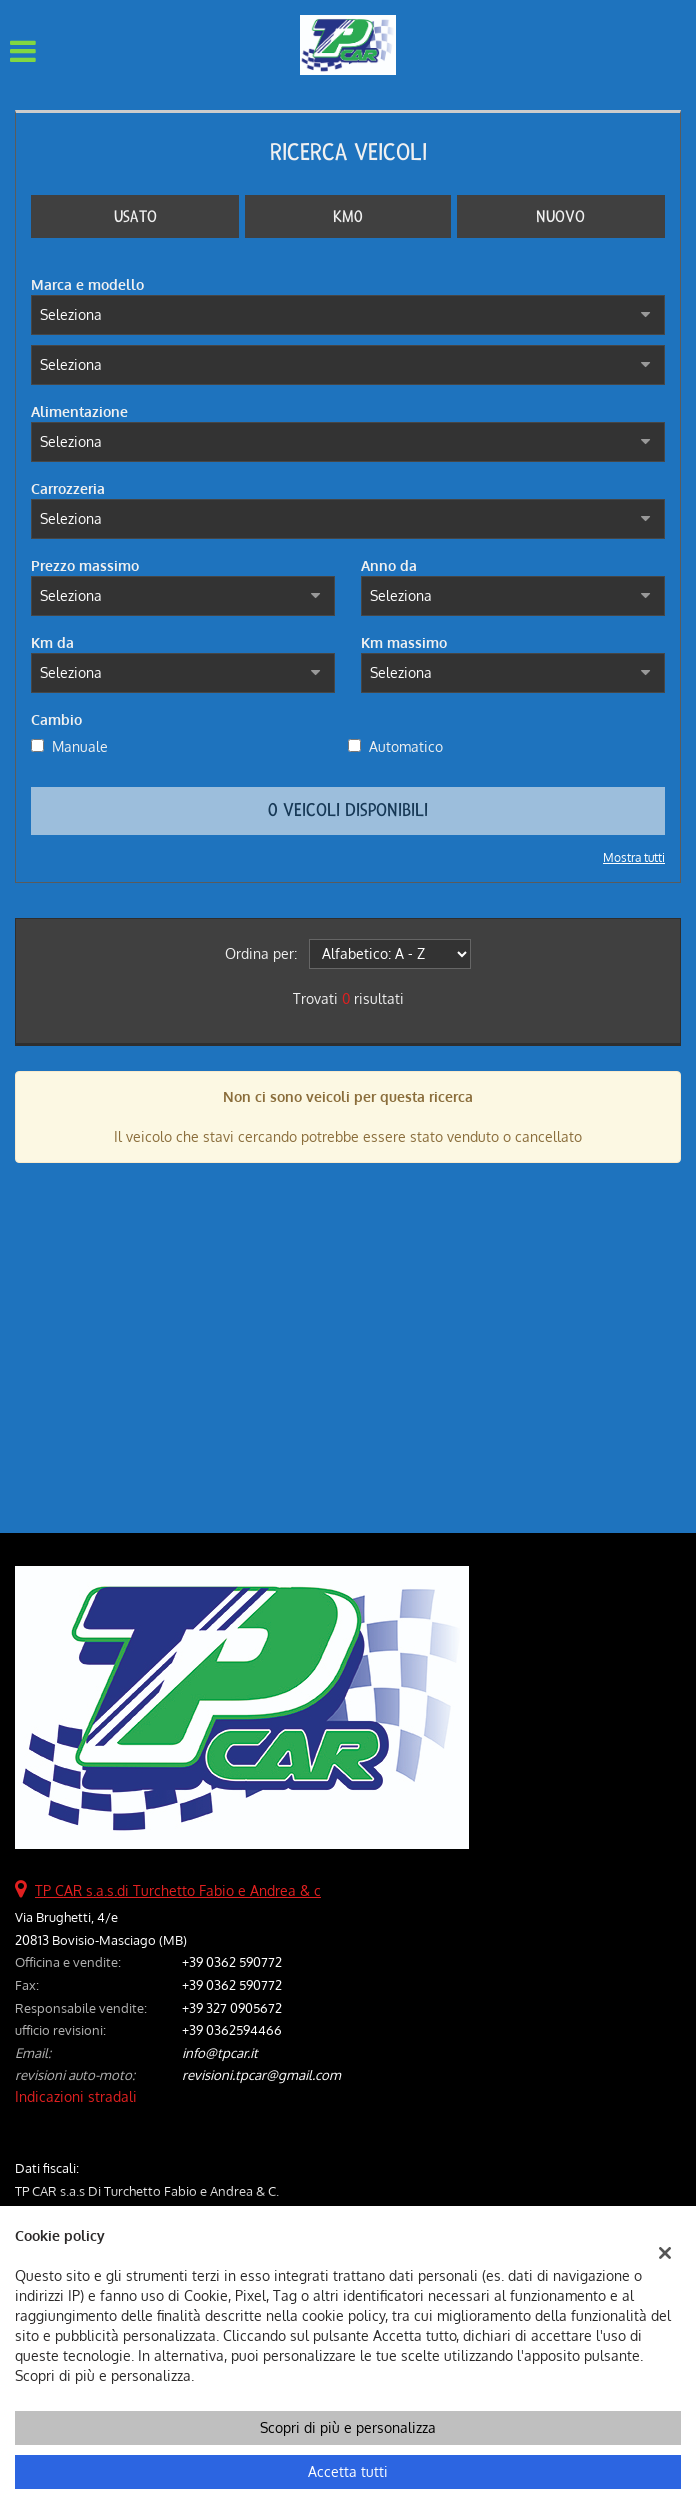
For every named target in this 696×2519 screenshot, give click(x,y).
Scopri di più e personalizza (348, 2427)
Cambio (56, 719)
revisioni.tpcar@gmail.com (261, 2074)
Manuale (80, 746)
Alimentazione (79, 411)
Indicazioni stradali (76, 2096)
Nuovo (560, 216)
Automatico (406, 746)
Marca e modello (87, 284)
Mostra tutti (634, 857)
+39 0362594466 (232, 2029)
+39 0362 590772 (232, 1961)
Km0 (348, 216)
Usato (135, 216)
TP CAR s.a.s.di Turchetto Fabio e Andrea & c (178, 1890)
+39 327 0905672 (232, 2007)
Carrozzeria (68, 488)
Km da (52, 642)
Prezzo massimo (85, 565)
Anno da (389, 565)
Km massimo (404, 642)
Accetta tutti (348, 2471)
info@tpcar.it (220, 2052)
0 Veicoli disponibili (348, 810)
